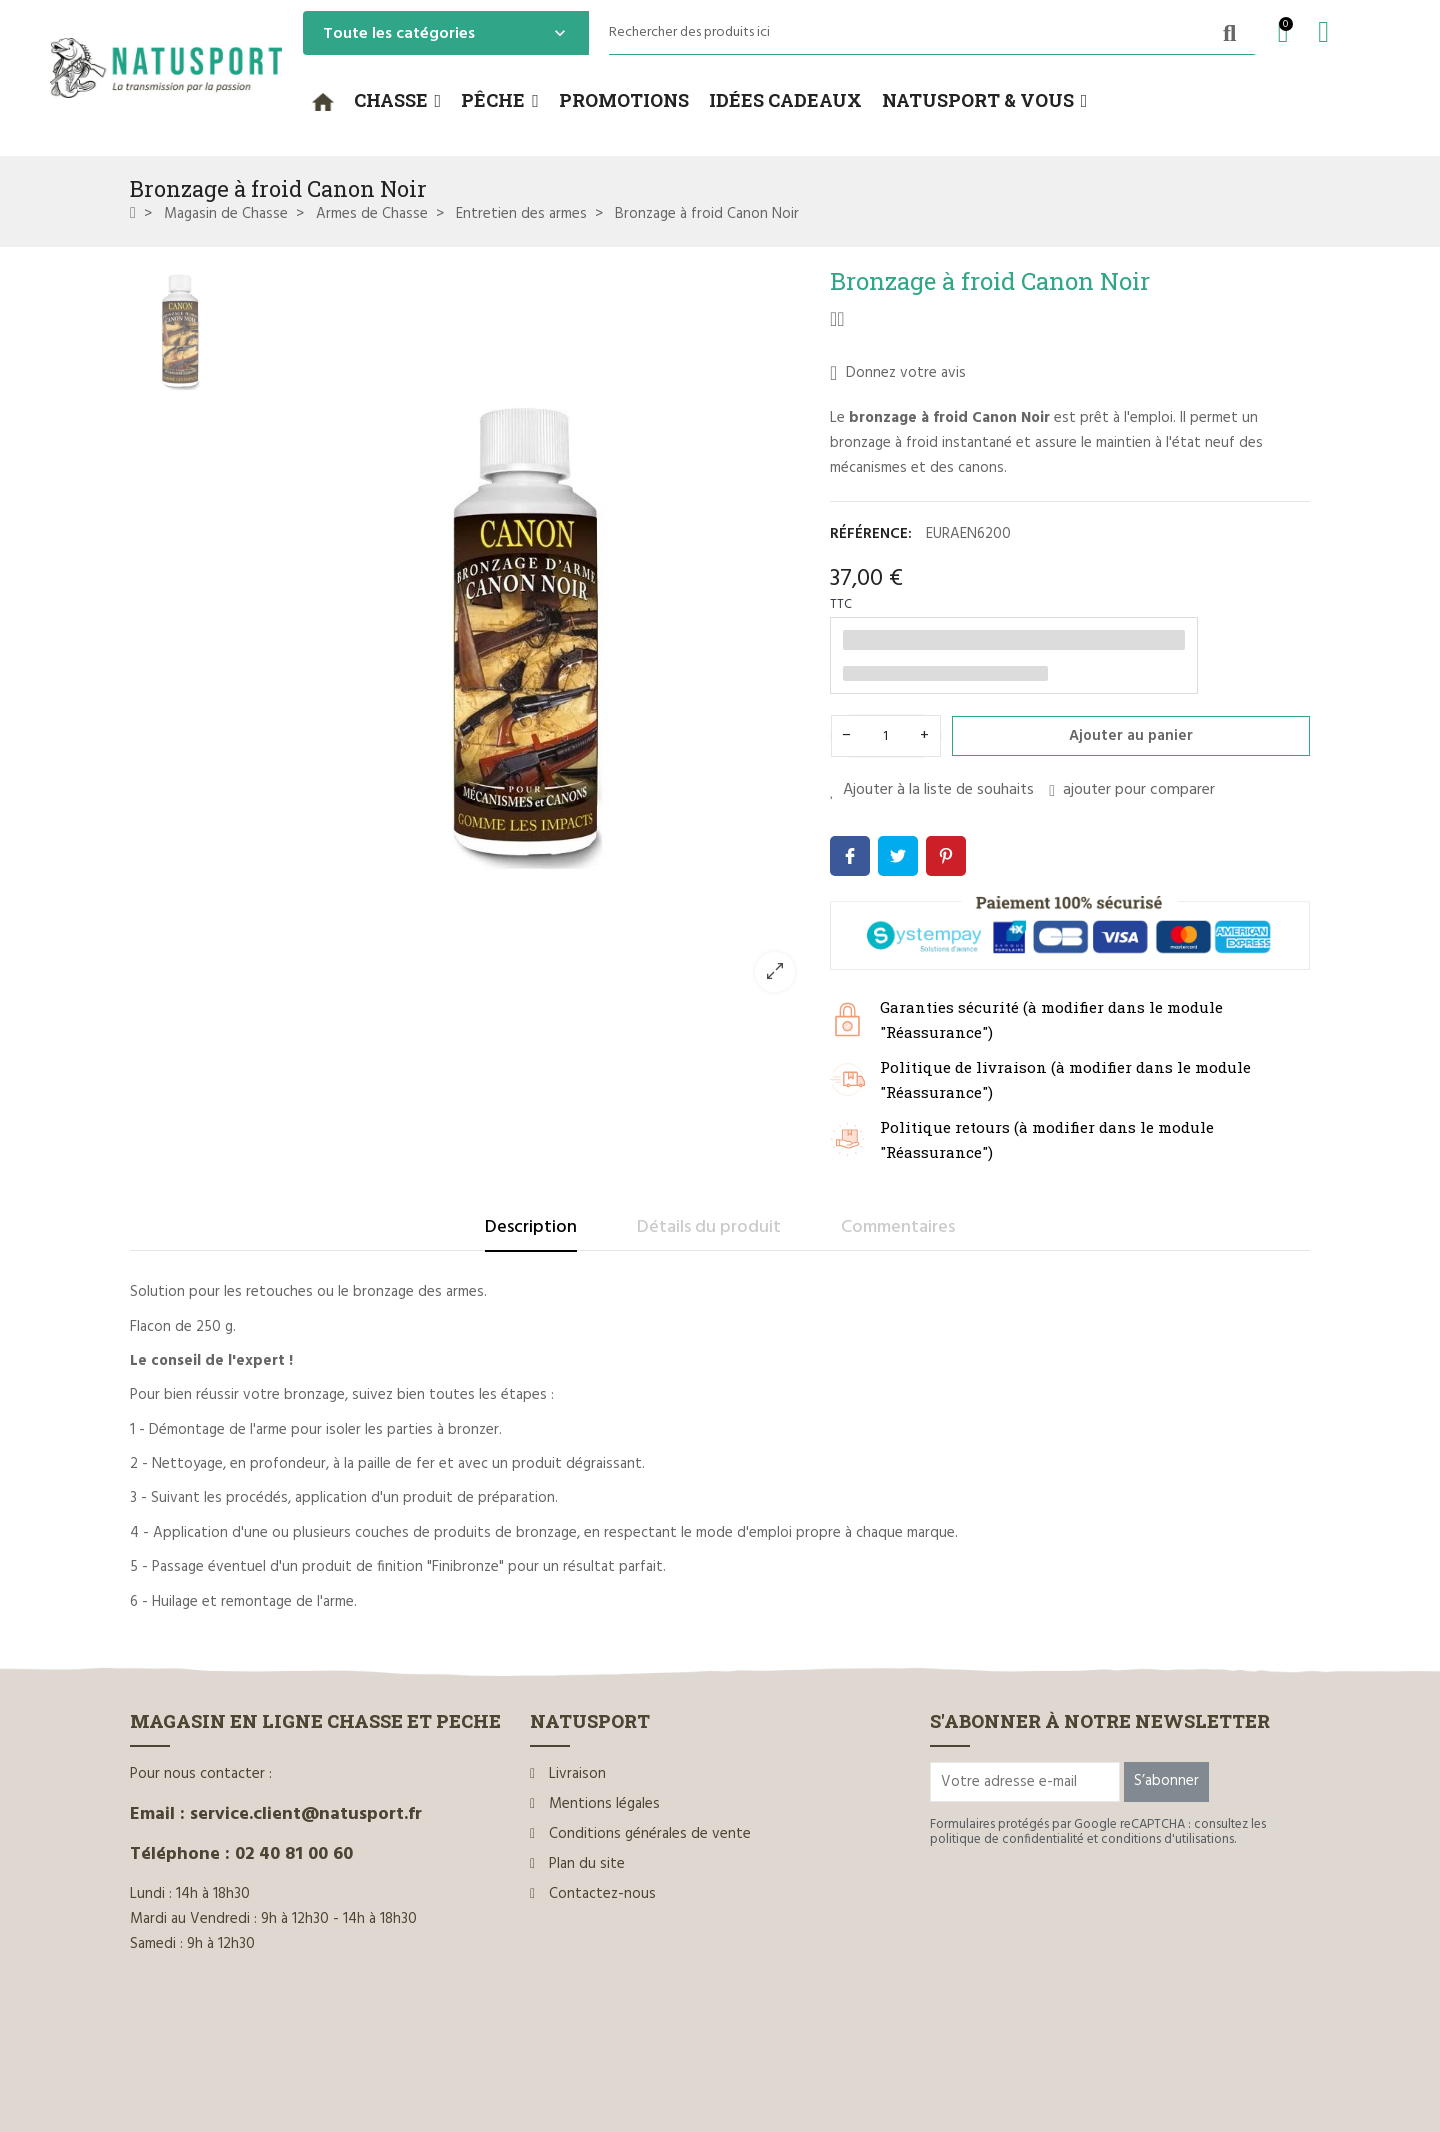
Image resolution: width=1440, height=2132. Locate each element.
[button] (398, 101)
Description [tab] (531, 1227)
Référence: (871, 534)
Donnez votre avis (898, 373)
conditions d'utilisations (1167, 1839)
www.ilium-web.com (513, 2074)
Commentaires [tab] (898, 1227)
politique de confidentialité (1007, 1839)
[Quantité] (886, 736)
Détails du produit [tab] (709, 1227)
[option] (525, 636)
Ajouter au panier (1131, 736)
